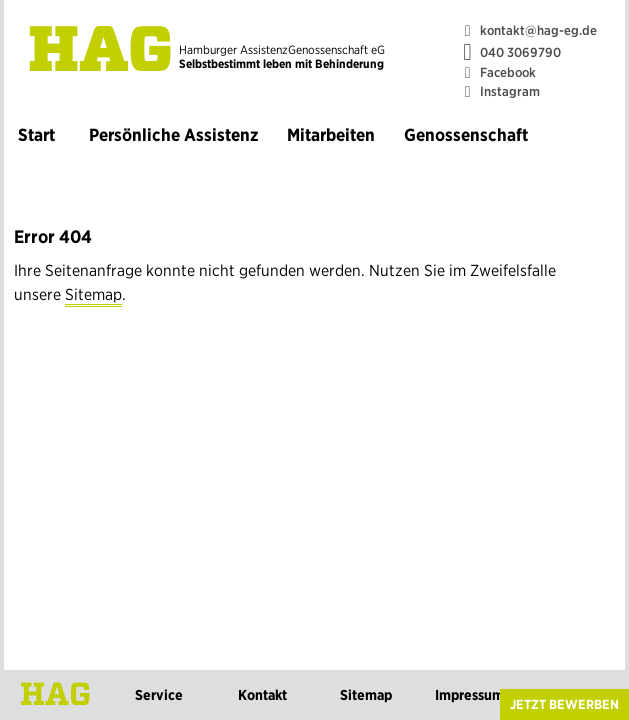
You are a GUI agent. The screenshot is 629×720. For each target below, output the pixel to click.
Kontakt (262, 694)
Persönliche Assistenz (173, 134)
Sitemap (93, 294)
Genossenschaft (466, 134)
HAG (100, 54)
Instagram (510, 91)
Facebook (508, 72)
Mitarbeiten (331, 134)
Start (36, 134)
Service (159, 694)
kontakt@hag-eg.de (538, 30)
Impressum (469, 694)
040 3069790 (520, 52)
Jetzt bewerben (564, 704)
